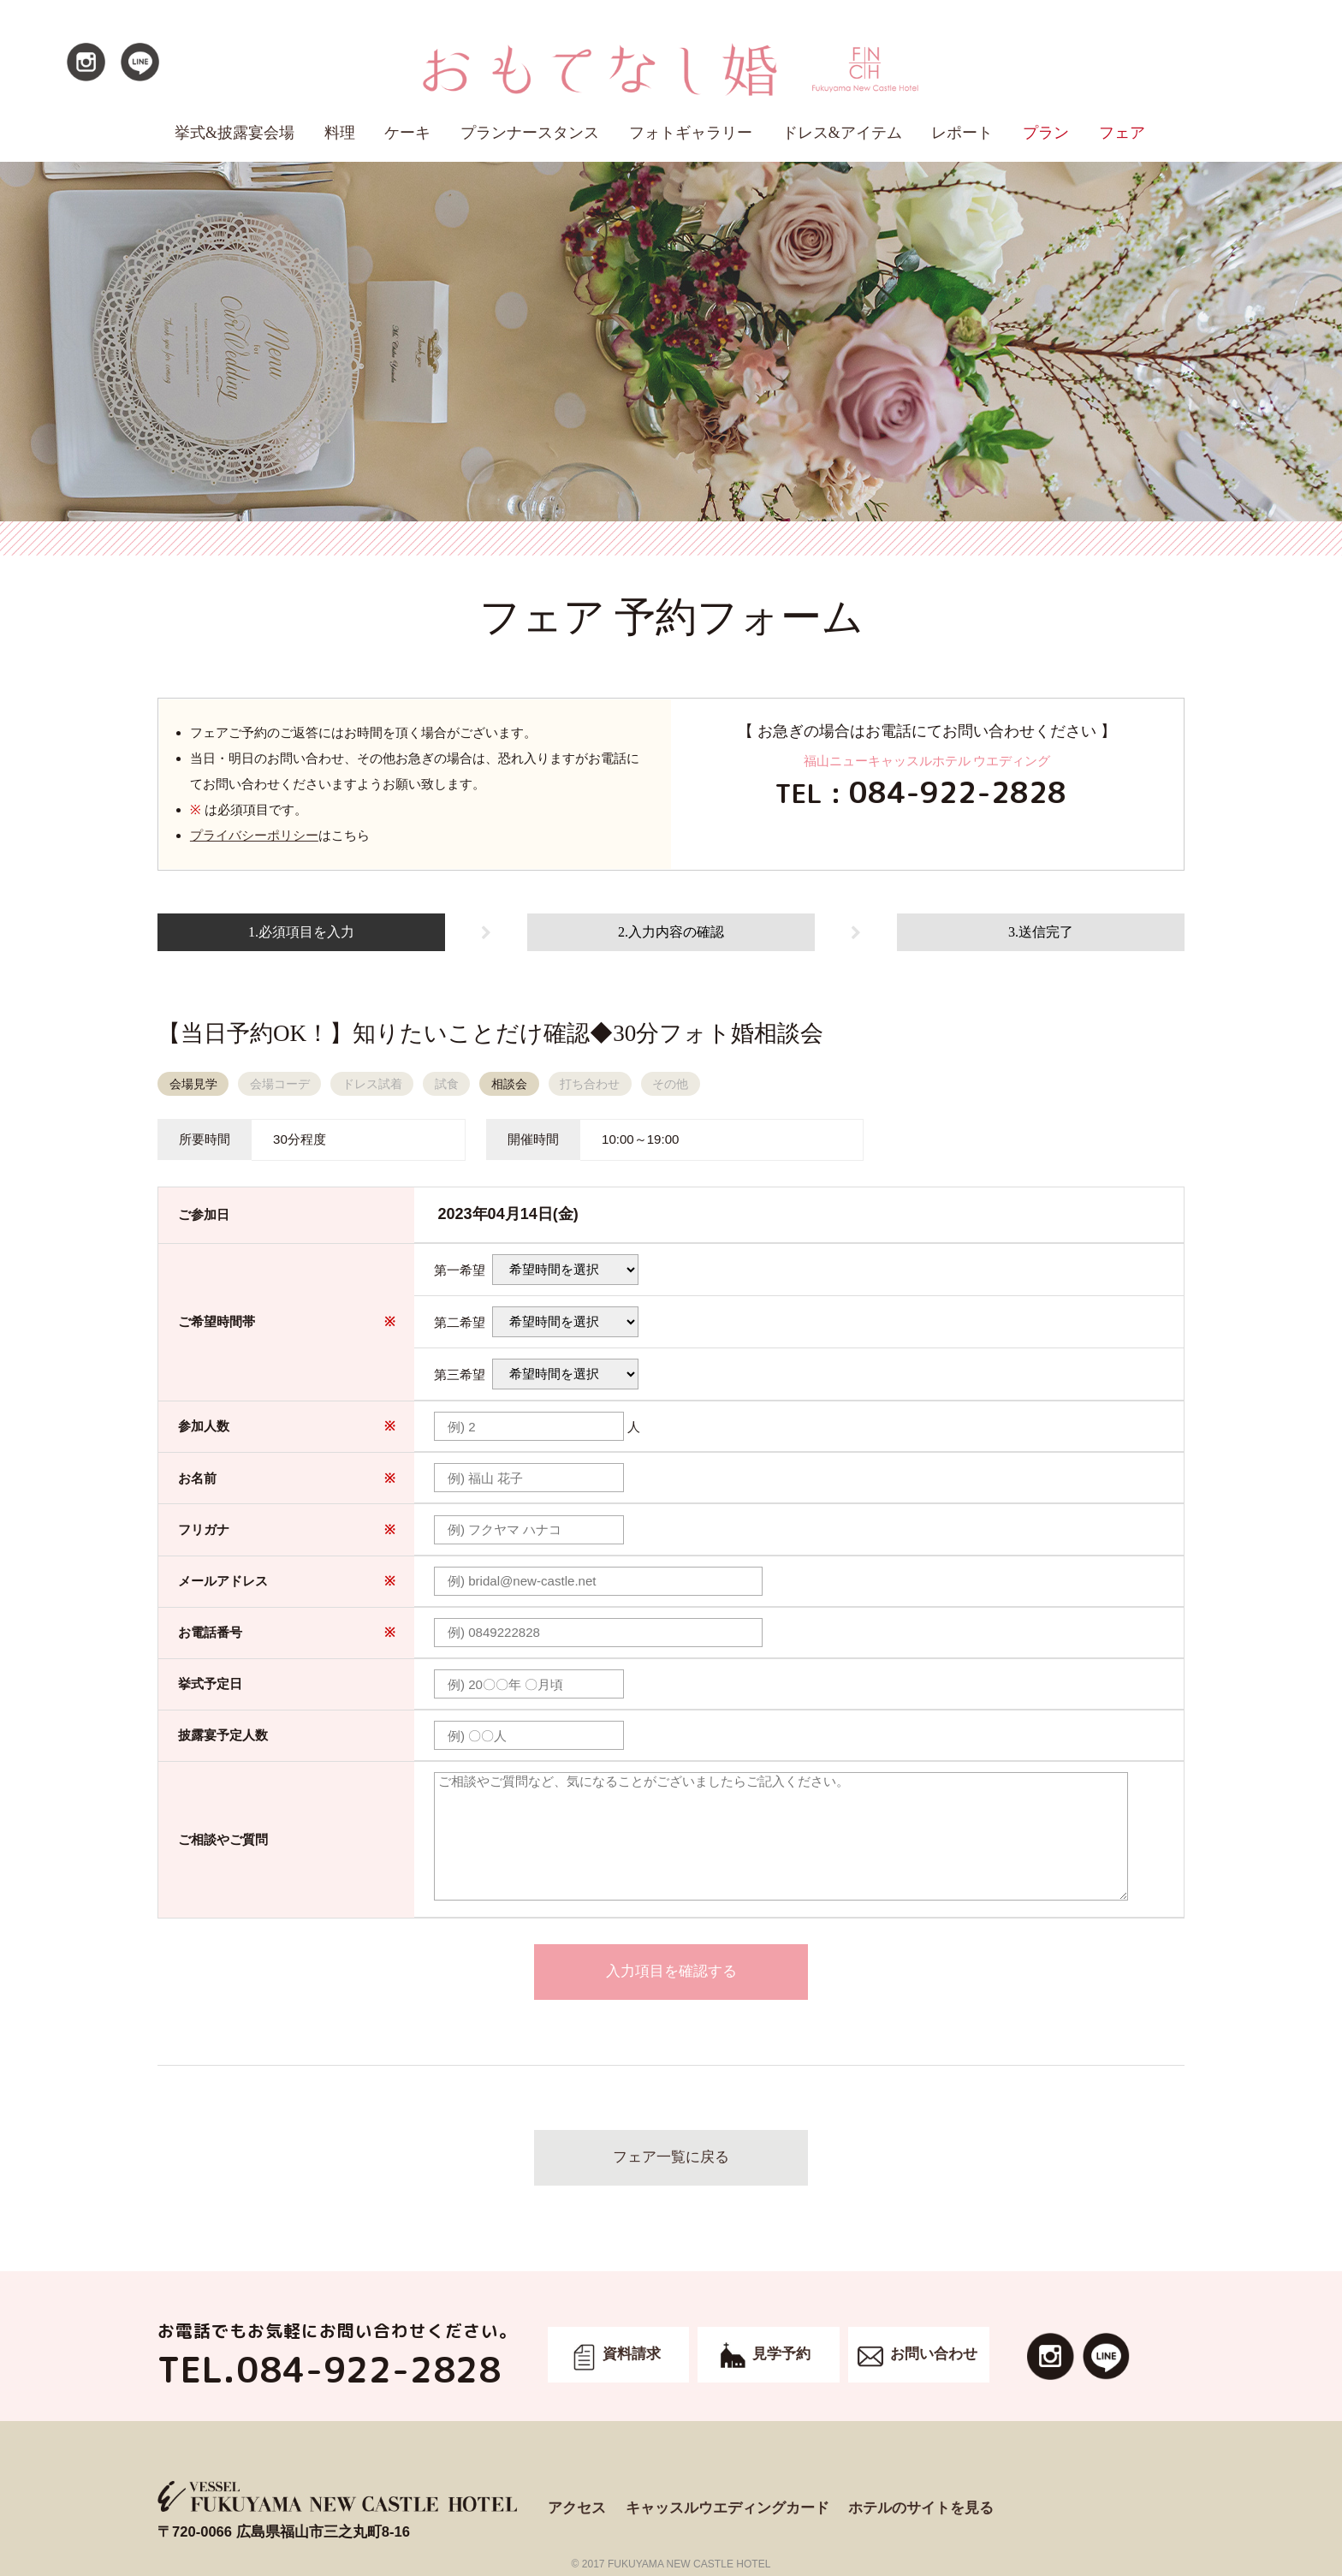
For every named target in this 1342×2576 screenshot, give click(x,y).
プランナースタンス (529, 132)
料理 (339, 132)
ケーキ (407, 132)
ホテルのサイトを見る (921, 2508)
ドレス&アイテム (842, 132)
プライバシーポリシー (254, 835)
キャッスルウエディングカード (727, 2508)
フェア (1122, 132)
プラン (1046, 132)
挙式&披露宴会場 (234, 132)
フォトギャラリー (690, 132)
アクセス (577, 2508)
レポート (962, 132)
